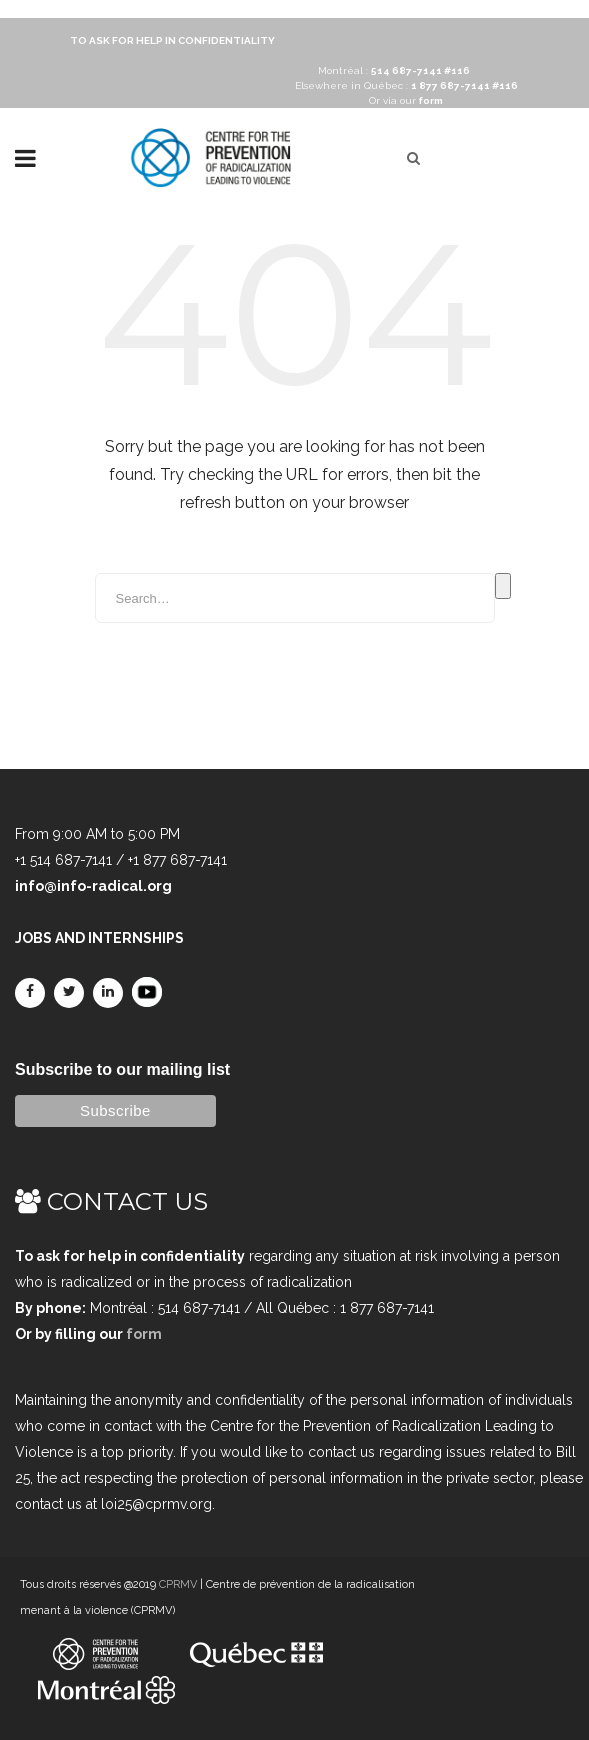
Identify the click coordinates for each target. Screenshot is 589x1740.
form (144, 1334)
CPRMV (178, 1584)
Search (503, 586)
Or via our (406, 100)
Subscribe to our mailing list (122, 1069)
